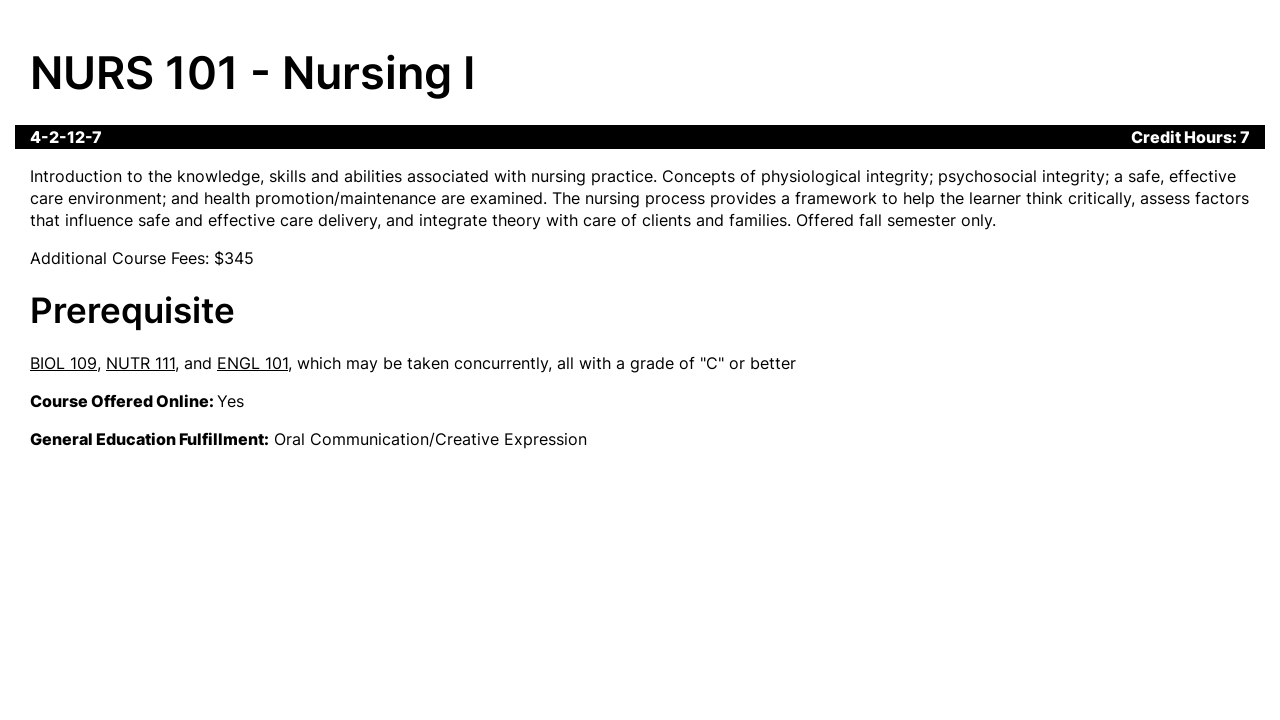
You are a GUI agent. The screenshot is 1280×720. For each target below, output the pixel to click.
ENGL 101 (252, 363)
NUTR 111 (140, 363)
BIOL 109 (63, 363)
